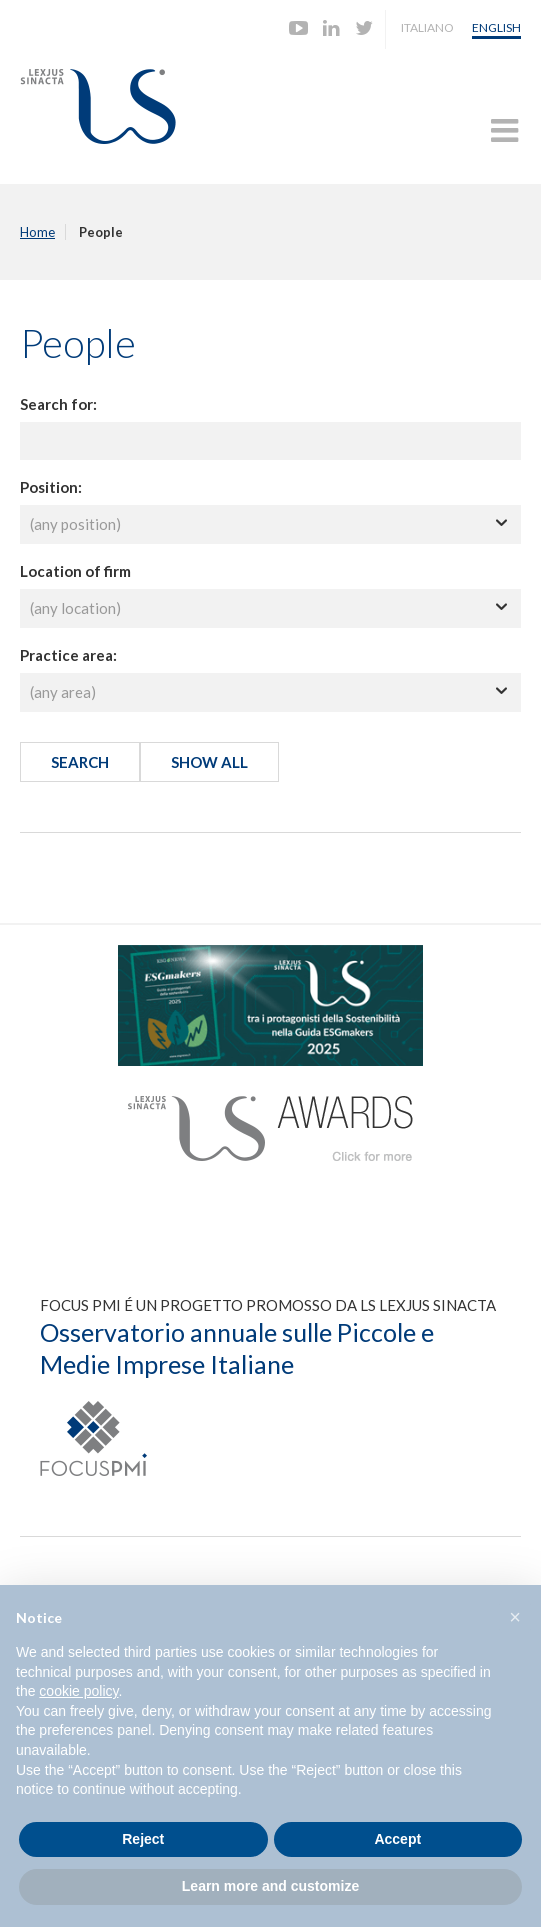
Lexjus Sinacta (98, 106)
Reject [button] (143, 1839)
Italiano (427, 27)
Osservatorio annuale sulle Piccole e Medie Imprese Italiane (237, 1348)
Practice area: (68, 655)
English (496, 27)
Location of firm (75, 571)
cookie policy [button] (78, 1691)
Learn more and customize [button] (270, 1886)
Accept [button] (397, 1839)
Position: (51, 487)
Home (37, 232)
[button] (515, 1617)
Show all (209, 762)
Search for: (58, 404)
